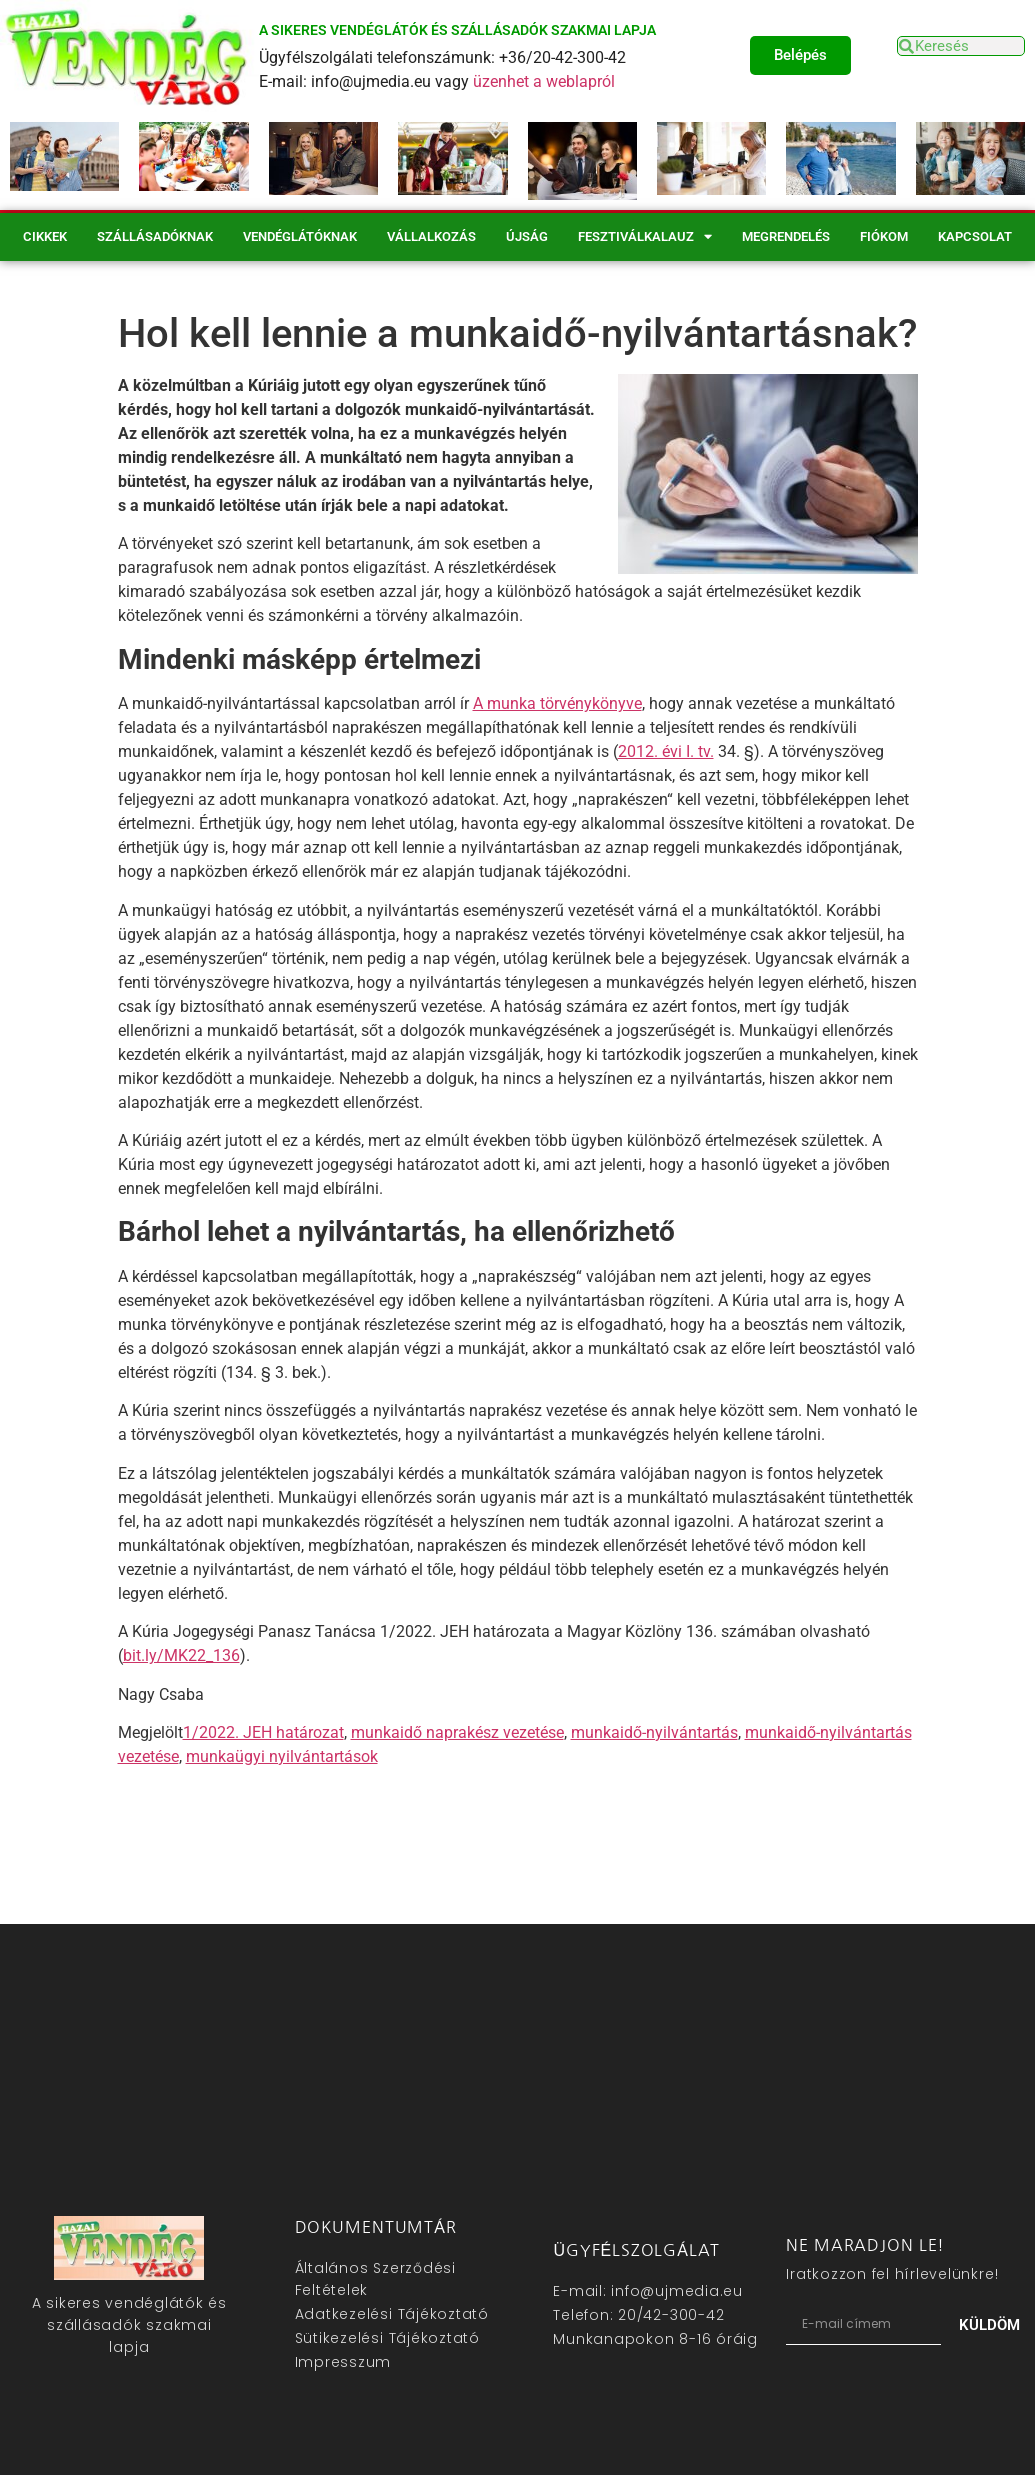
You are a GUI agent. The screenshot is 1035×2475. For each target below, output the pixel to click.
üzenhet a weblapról (544, 81)
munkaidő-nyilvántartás (654, 1732)
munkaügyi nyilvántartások (282, 1756)
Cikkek (45, 236)
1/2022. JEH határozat (263, 1732)
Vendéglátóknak (300, 236)
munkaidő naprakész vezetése (457, 1732)
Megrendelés (786, 236)
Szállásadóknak (155, 236)
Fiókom (884, 236)
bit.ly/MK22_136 (181, 1655)
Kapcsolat (975, 236)
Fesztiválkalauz (645, 236)
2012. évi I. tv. (666, 751)
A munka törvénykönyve (557, 703)
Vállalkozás (431, 236)
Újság (527, 236)
